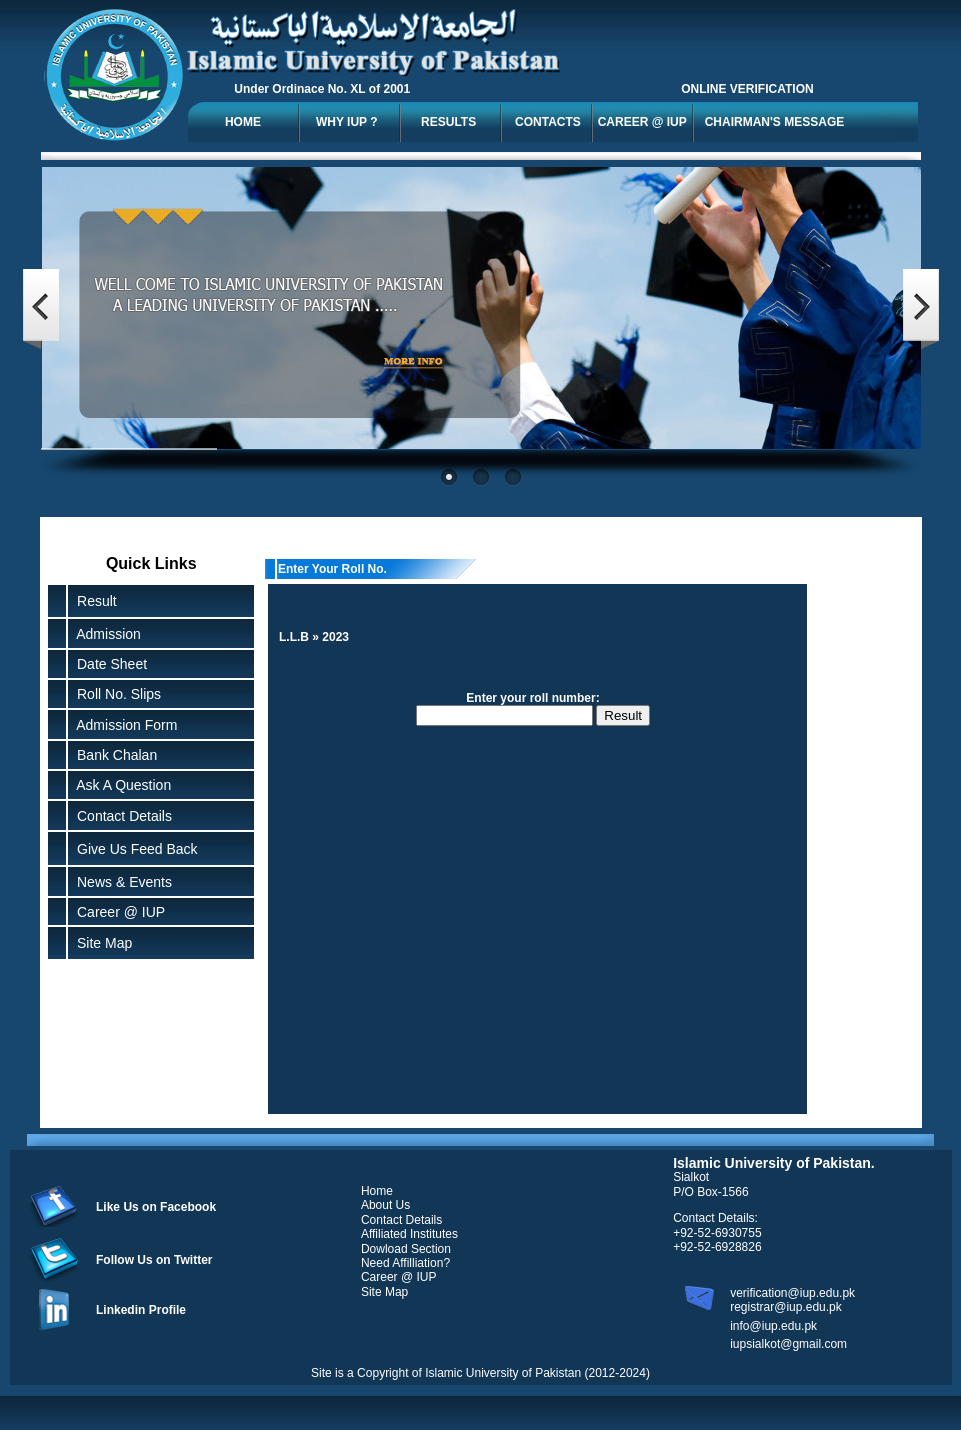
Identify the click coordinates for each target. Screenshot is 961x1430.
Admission (105, 634)
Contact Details (120, 816)
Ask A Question (120, 785)
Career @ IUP (117, 912)
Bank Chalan (113, 755)
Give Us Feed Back (133, 849)
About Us (385, 1205)
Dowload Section (406, 1249)
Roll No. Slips (115, 694)
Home (377, 1191)
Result (97, 601)
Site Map (100, 943)
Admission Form (123, 725)
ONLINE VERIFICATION (747, 89)
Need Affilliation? (405, 1263)
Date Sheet (108, 664)
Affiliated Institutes (409, 1234)
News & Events (120, 882)
